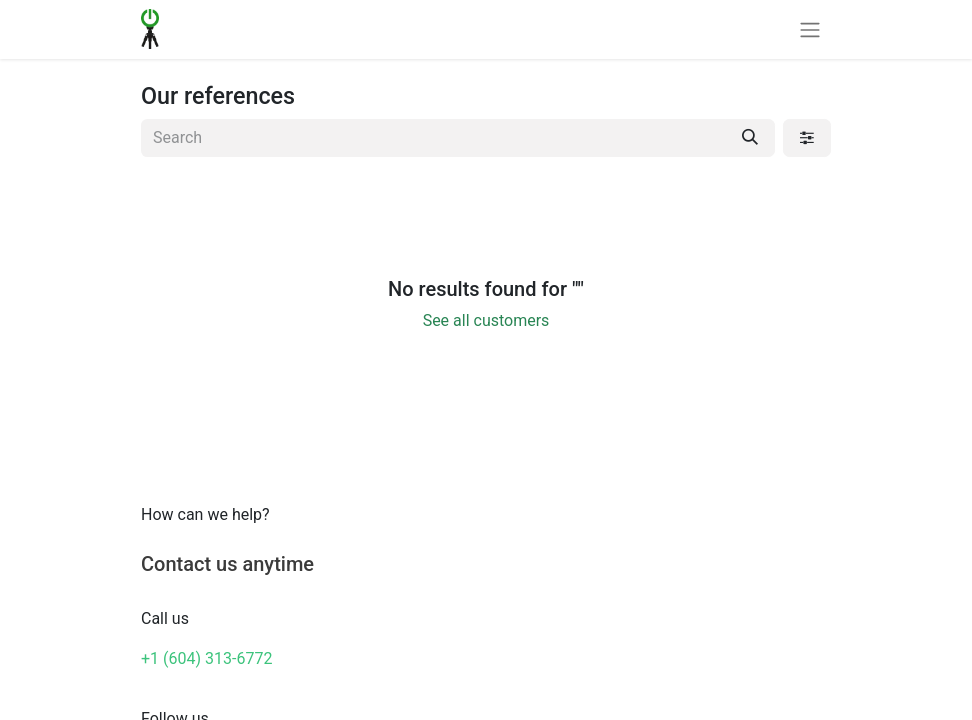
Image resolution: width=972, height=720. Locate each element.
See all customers (486, 320)
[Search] (750, 138)
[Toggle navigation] (810, 29)
